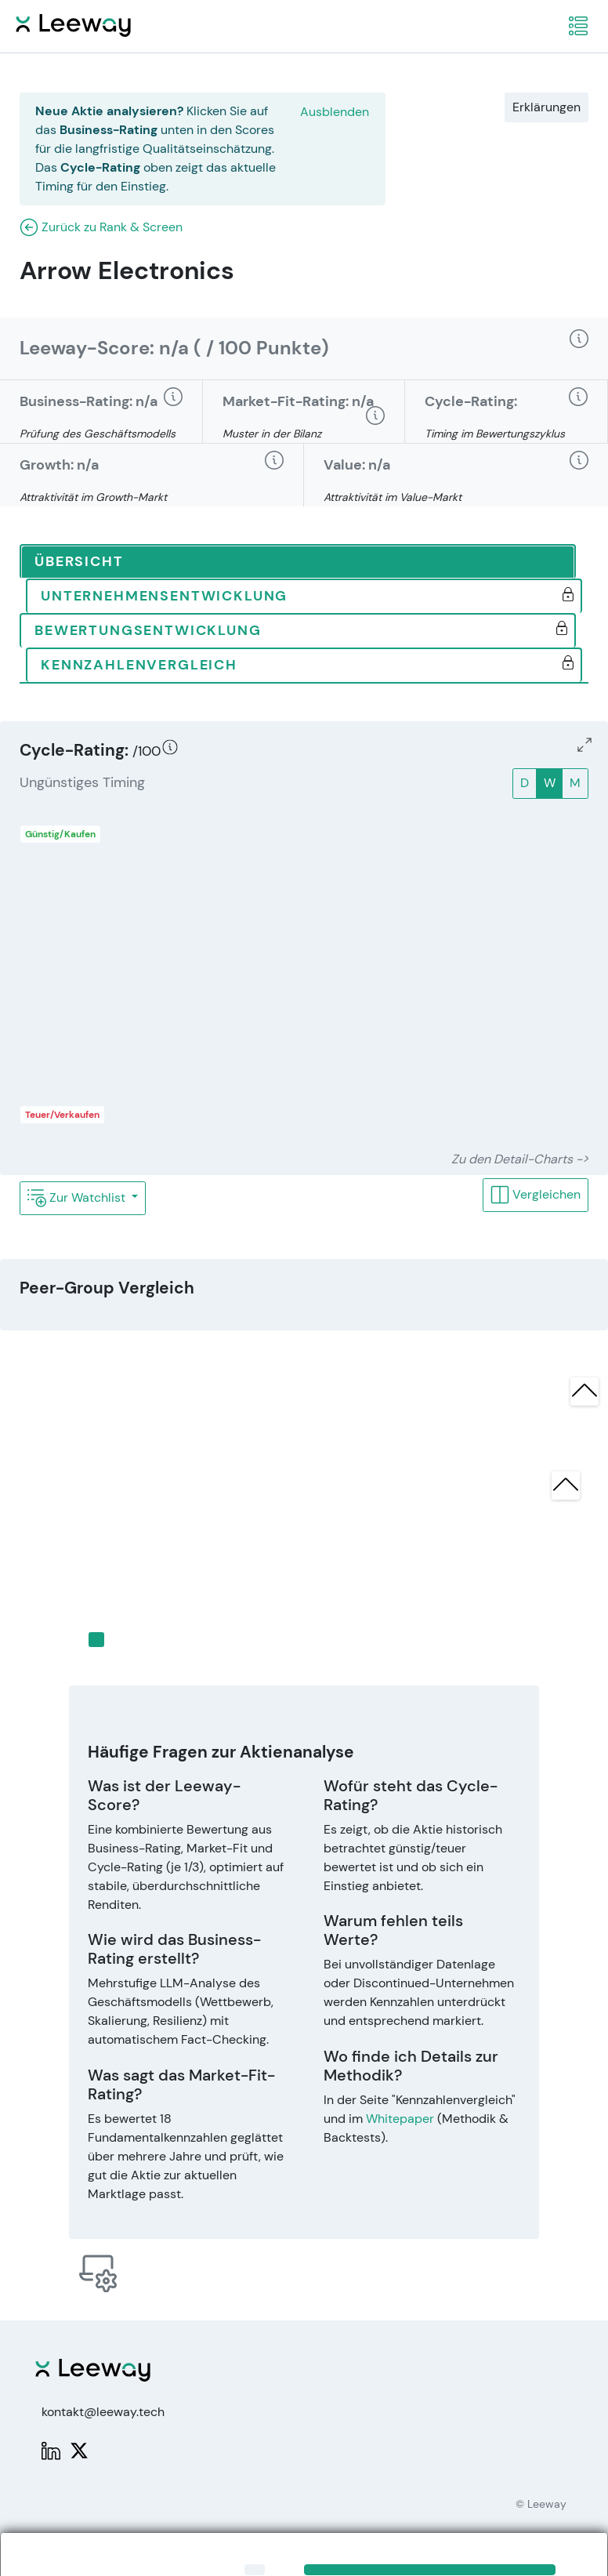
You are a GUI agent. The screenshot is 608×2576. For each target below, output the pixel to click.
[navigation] (578, 26)
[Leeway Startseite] (73, 23)
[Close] (254, 2569)
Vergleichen (535, 1194)
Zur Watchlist (77, 1197)
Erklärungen (546, 107)
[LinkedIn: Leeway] (51, 2449)
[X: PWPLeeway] (79, 2449)
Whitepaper (400, 2118)
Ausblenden (334, 111)
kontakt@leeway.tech (103, 2412)
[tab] (297, 562)
